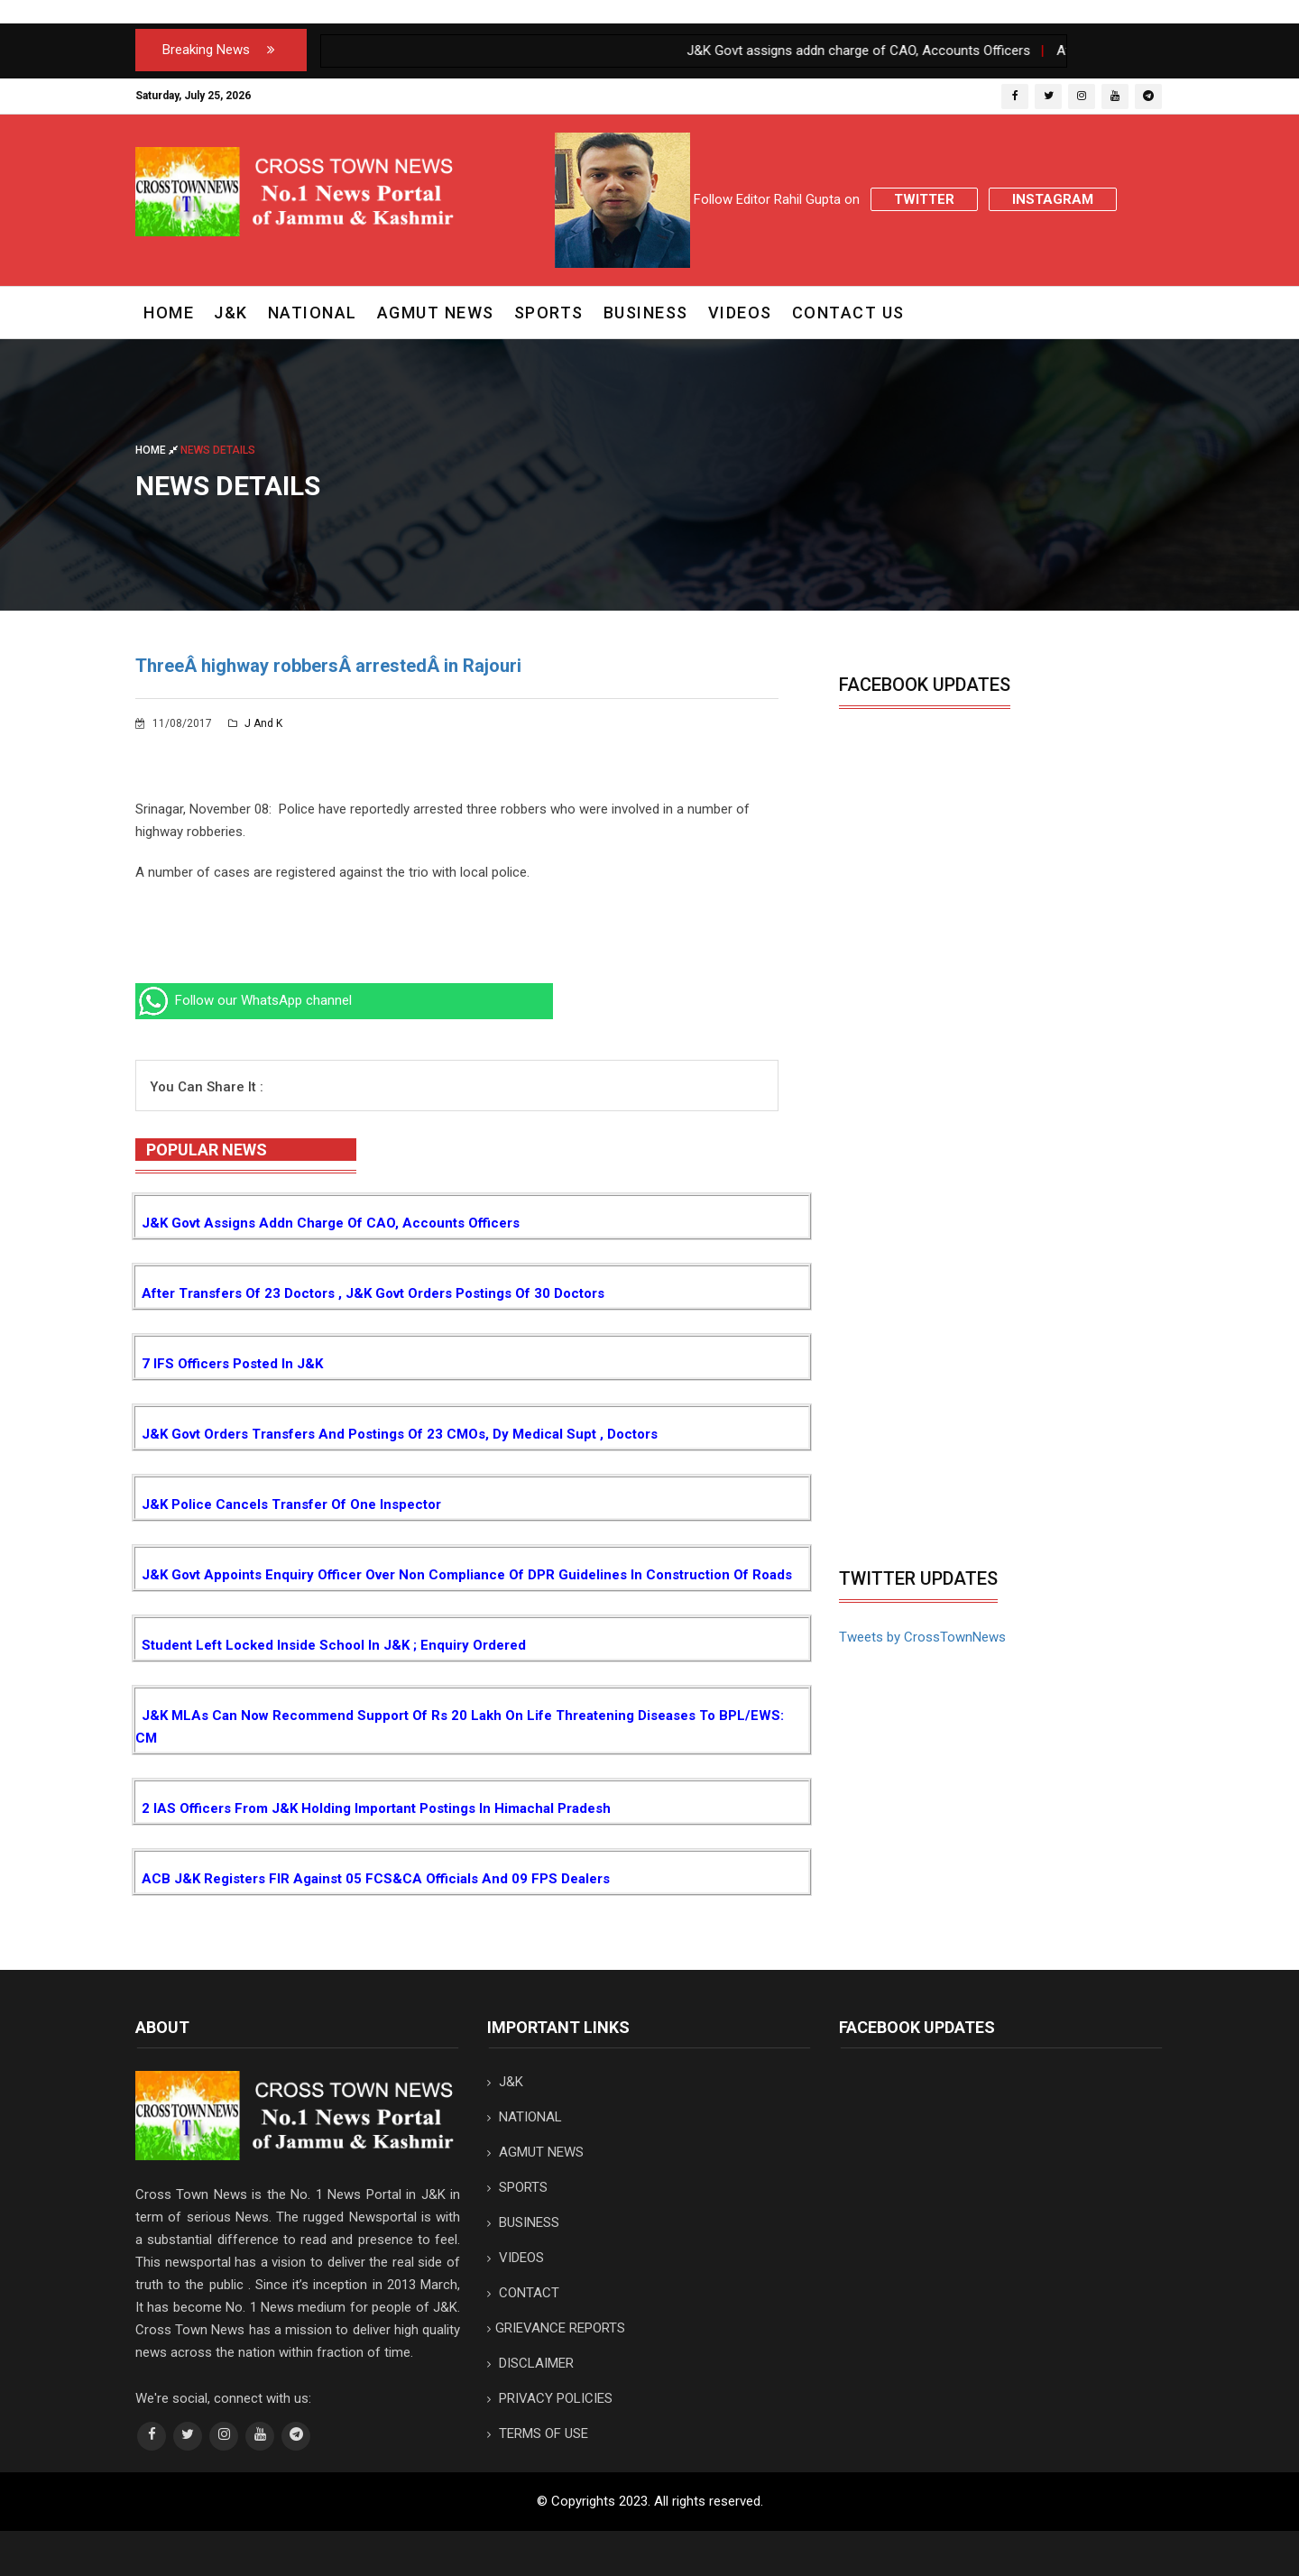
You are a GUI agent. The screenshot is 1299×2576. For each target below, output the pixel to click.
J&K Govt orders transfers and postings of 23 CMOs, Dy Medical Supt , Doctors (400, 1434)
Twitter (924, 199)
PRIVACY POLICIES (550, 2398)
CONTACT (523, 2293)
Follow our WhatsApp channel (243, 1000)
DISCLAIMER (530, 2363)
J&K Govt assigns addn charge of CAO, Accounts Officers (331, 1223)
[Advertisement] (990, 1423)
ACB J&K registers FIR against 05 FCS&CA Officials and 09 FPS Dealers (376, 1879)
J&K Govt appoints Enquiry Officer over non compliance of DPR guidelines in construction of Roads (467, 1575)
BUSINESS (645, 312)
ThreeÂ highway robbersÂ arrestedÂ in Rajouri (328, 665)
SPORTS (549, 312)
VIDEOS (740, 312)
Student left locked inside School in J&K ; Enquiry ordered (334, 1645)
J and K (255, 723)
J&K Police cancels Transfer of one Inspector (291, 1504)
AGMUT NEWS (435, 312)
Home (168, 312)
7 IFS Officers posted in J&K (232, 1364)
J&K (231, 312)
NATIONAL (312, 312)
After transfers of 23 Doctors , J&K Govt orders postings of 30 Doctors (373, 1293)
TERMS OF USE (537, 2433)
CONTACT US (848, 312)
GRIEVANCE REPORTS (556, 2328)
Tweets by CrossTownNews (922, 1637)
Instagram (1052, 199)
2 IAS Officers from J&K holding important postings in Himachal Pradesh (376, 1808)
